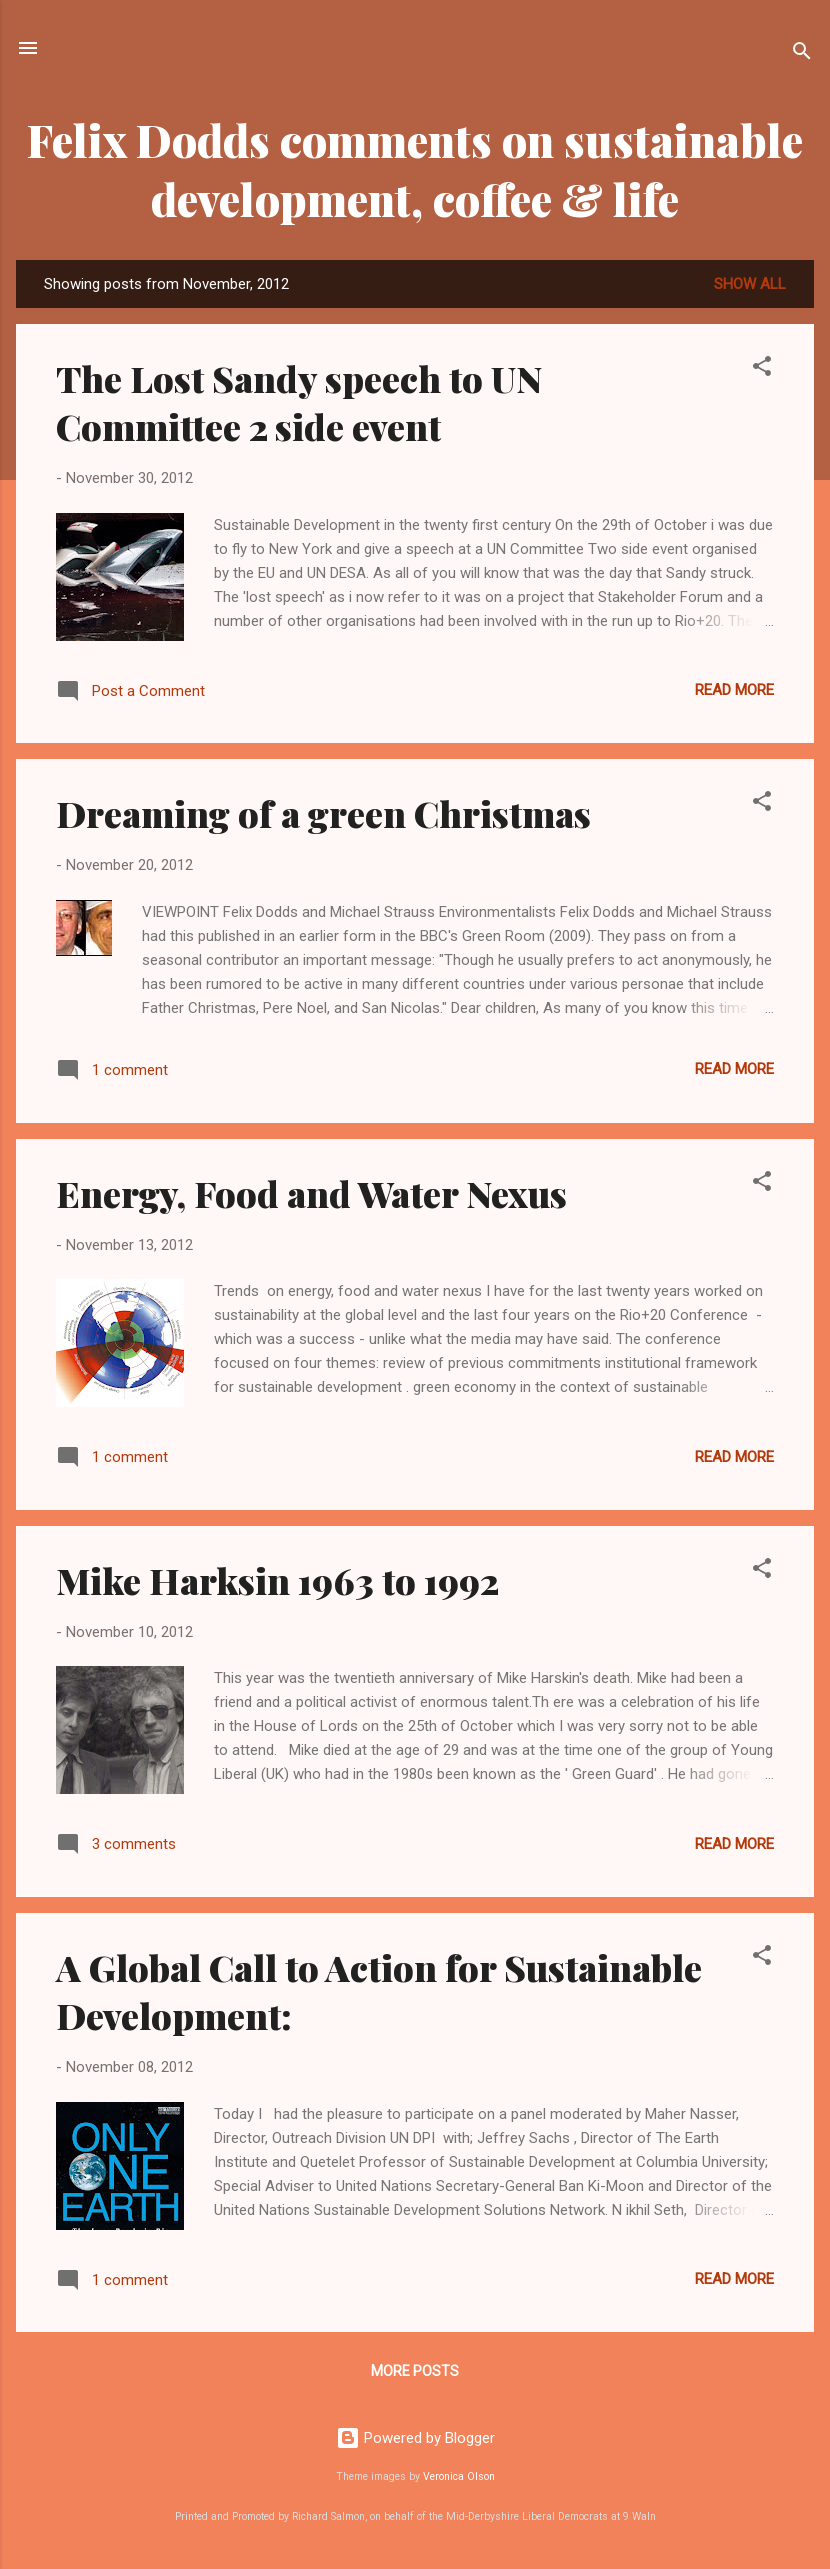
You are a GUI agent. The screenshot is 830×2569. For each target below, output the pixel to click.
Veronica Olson (459, 2476)
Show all (750, 284)
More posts (415, 2371)
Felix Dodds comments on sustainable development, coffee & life (415, 169)
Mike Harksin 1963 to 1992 (277, 1580)
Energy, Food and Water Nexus (311, 1193)
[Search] (802, 54)
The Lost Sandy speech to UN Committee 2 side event (299, 402)
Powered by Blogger (415, 2438)
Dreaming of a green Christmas (323, 813)
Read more (734, 690)
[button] (762, 369)
